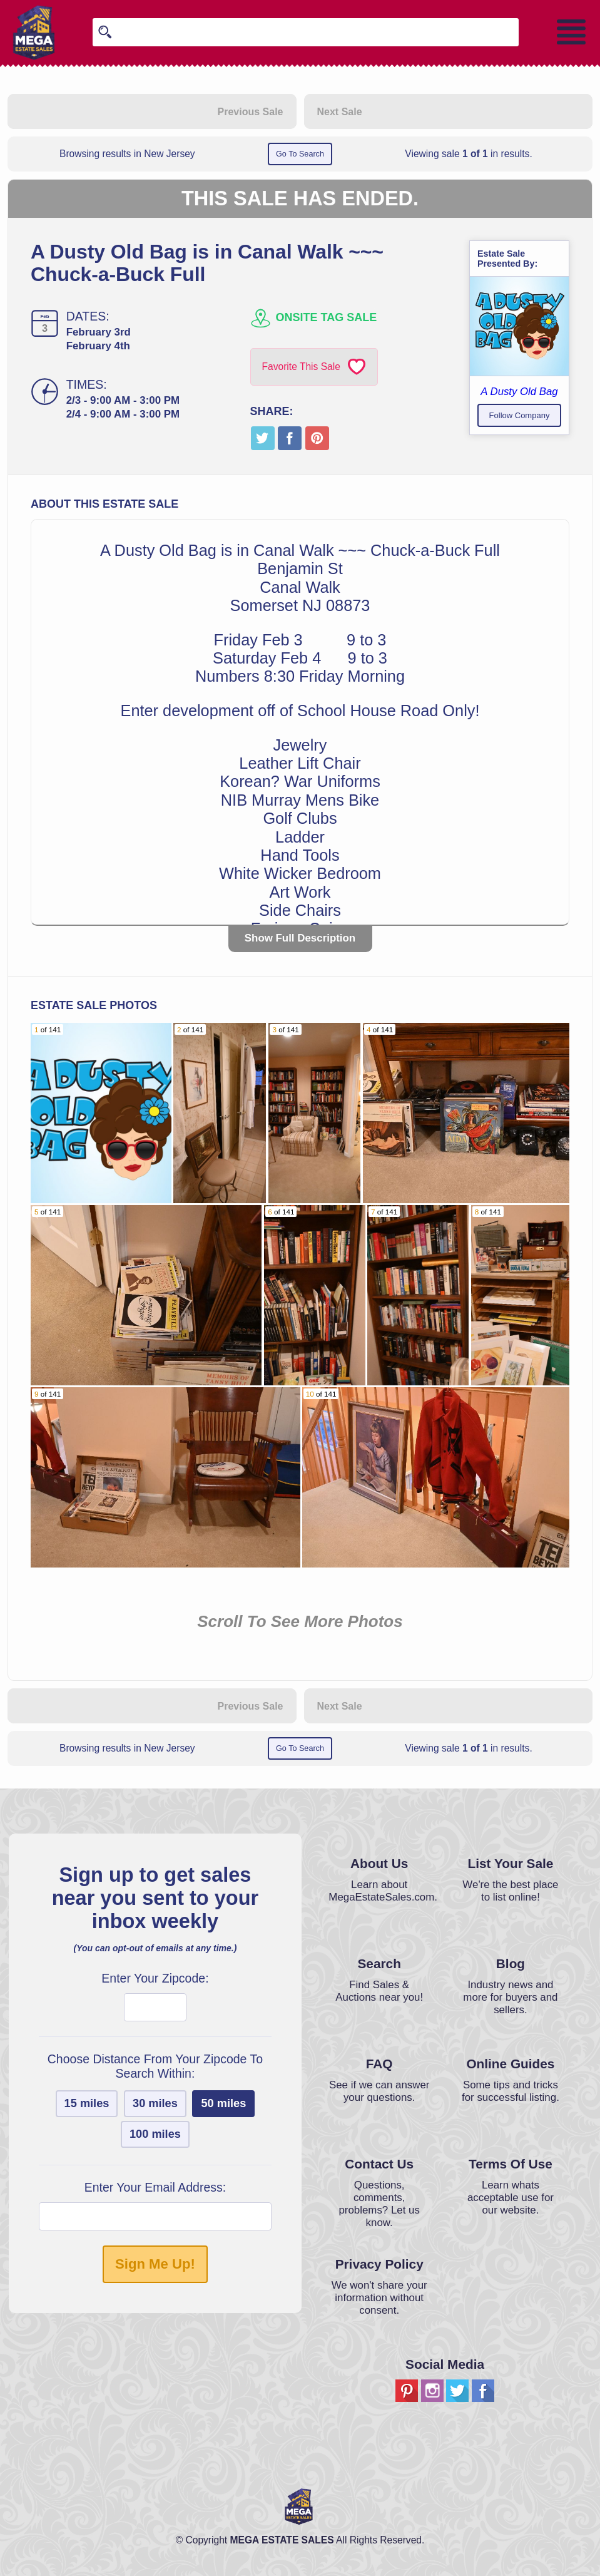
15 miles (86, 2103)
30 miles (155, 2103)
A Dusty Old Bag (519, 392)
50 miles (223, 2103)
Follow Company (519, 415)
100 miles (155, 2134)
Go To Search (300, 154)
